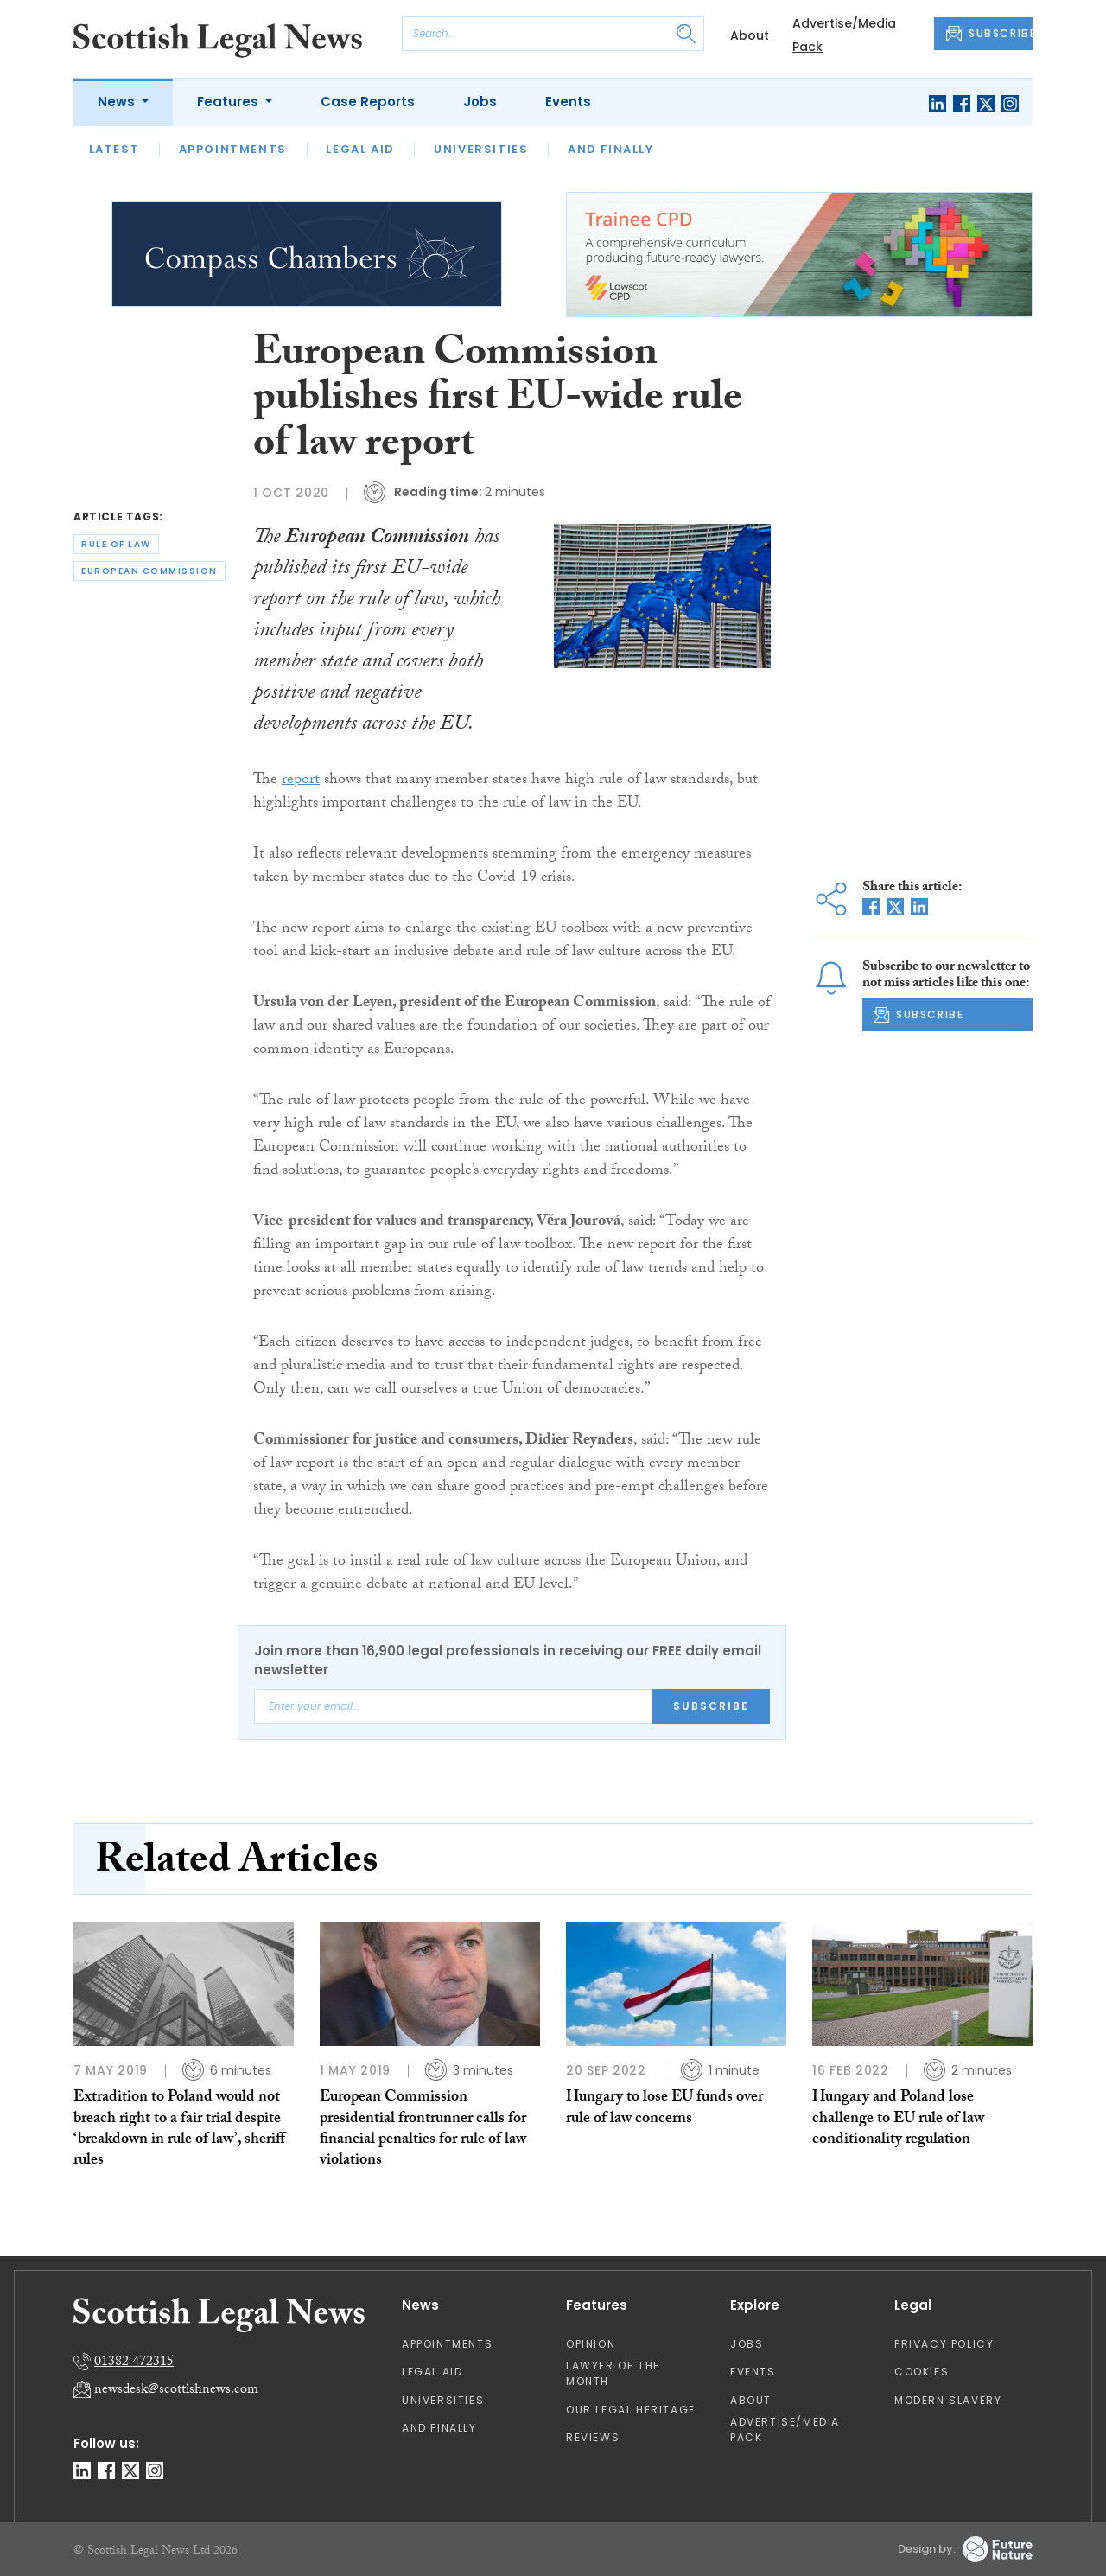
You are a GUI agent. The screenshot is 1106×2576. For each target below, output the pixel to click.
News (118, 101)
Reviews (593, 2437)
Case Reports (368, 101)
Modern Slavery (947, 2400)
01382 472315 (134, 2363)
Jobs (480, 101)
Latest (114, 149)
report (301, 781)
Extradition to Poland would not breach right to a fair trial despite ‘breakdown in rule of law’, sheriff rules (179, 2130)
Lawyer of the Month (613, 2373)
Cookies (921, 2371)
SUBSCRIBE (989, 33)
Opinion (590, 2344)
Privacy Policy (944, 2344)
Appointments (233, 149)
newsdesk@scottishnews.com (176, 2390)
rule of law (116, 544)
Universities (481, 149)
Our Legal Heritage (631, 2409)
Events (568, 101)
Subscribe (711, 1706)
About (749, 35)
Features (229, 101)
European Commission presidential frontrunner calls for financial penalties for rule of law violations (423, 2130)
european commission (149, 570)
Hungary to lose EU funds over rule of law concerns (664, 2109)
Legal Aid (360, 149)
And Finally (611, 149)
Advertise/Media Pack (785, 2429)
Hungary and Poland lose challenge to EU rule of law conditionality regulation (898, 2119)
